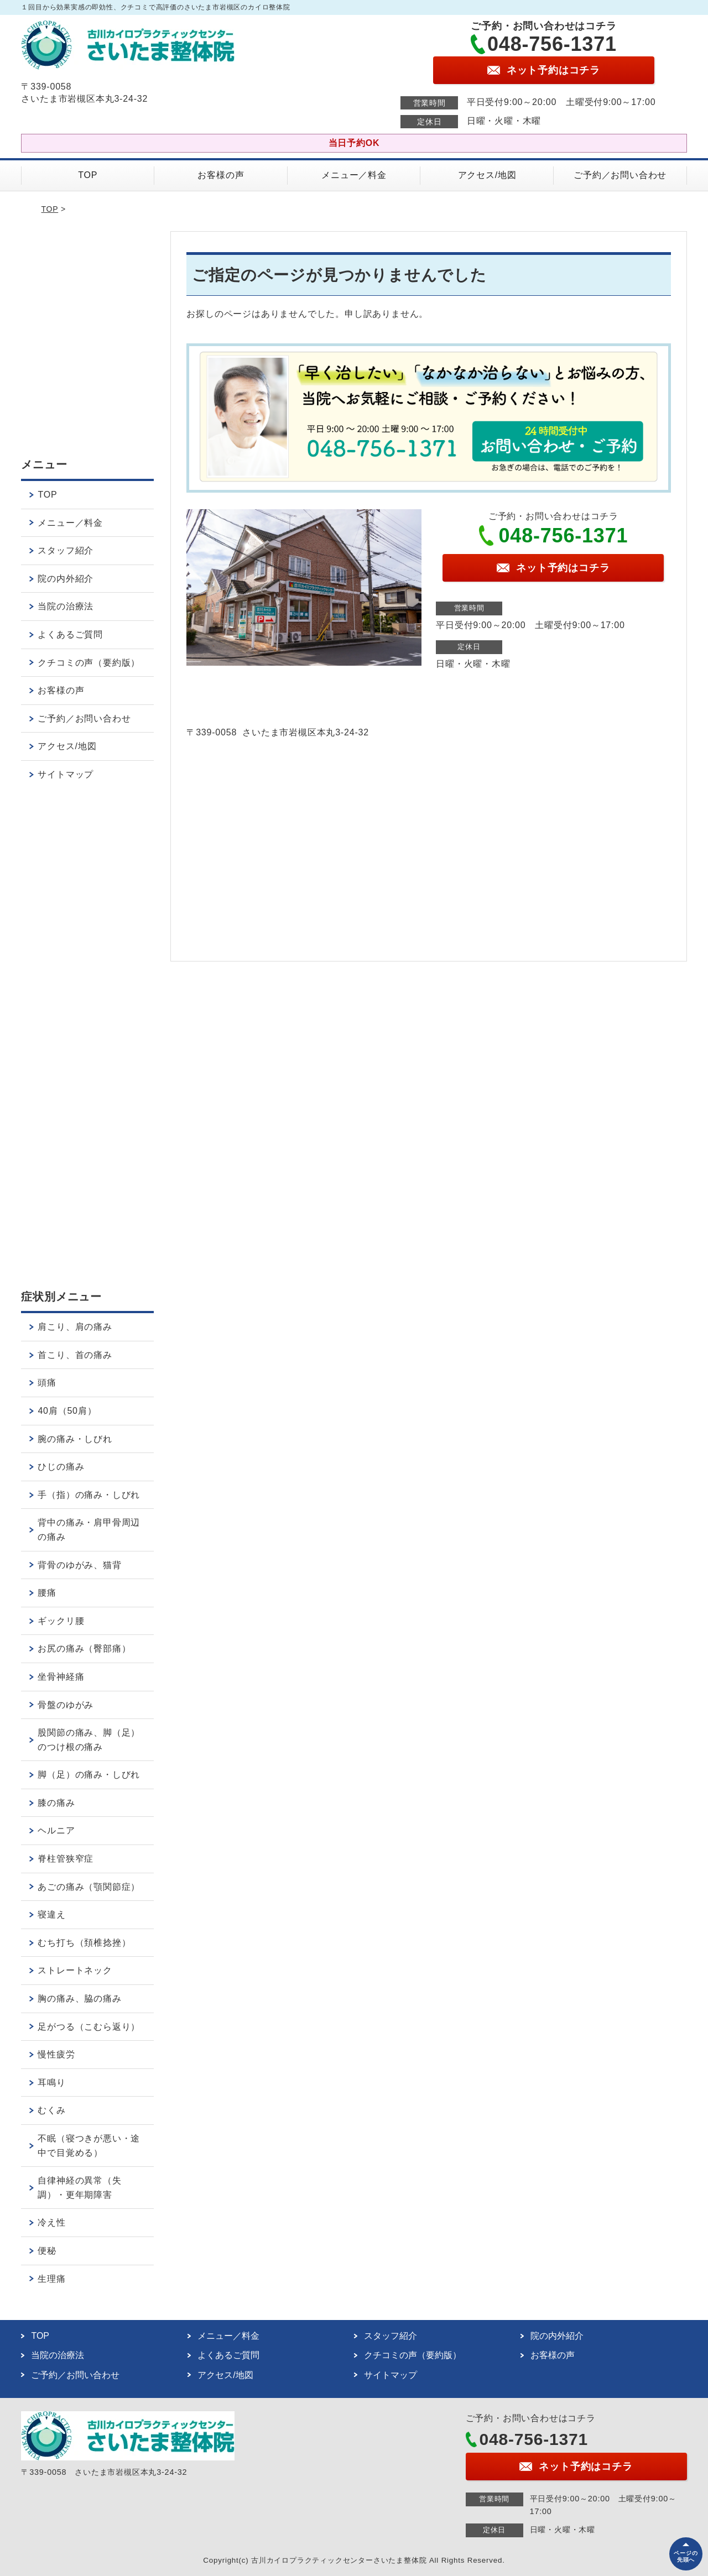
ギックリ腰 (61, 1621)
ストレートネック (75, 1970)
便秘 (47, 2250)
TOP (87, 175)
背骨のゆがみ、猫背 (79, 1565)
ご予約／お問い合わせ (620, 175)
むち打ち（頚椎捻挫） (84, 1942)
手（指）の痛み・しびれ (89, 1494)
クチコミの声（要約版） (89, 662)
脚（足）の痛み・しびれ (89, 1774)
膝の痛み (56, 1802)
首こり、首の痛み (75, 1355)
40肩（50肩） (67, 1410)
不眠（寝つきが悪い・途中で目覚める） (89, 2145)
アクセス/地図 (487, 175)
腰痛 (47, 1592)
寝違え (51, 1914)
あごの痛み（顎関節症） (89, 1886)
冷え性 (51, 2222)
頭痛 (47, 1382)
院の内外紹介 (65, 578)
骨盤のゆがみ (65, 1705)
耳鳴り (51, 2082)
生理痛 (51, 2279)
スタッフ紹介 (65, 550)
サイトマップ (65, 774)
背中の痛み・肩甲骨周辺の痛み (89, 1530)
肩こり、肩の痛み (75, 1326)
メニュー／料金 (354, 175)
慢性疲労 (56, 2054)
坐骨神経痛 (61, 1676)
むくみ (51, 2110)
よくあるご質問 (70, 634)
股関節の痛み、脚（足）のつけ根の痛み (89, 1740)
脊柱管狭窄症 (65, 1858)
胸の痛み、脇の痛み (79, 1998)
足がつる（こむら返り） (89, 2026)
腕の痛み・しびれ (75, 1439)
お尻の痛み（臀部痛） (84, 1648)
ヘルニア (56, 1830)
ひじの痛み (61, 1466)
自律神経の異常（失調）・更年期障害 (79, 2187)
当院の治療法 (65, 606)
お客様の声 (220, 175)
